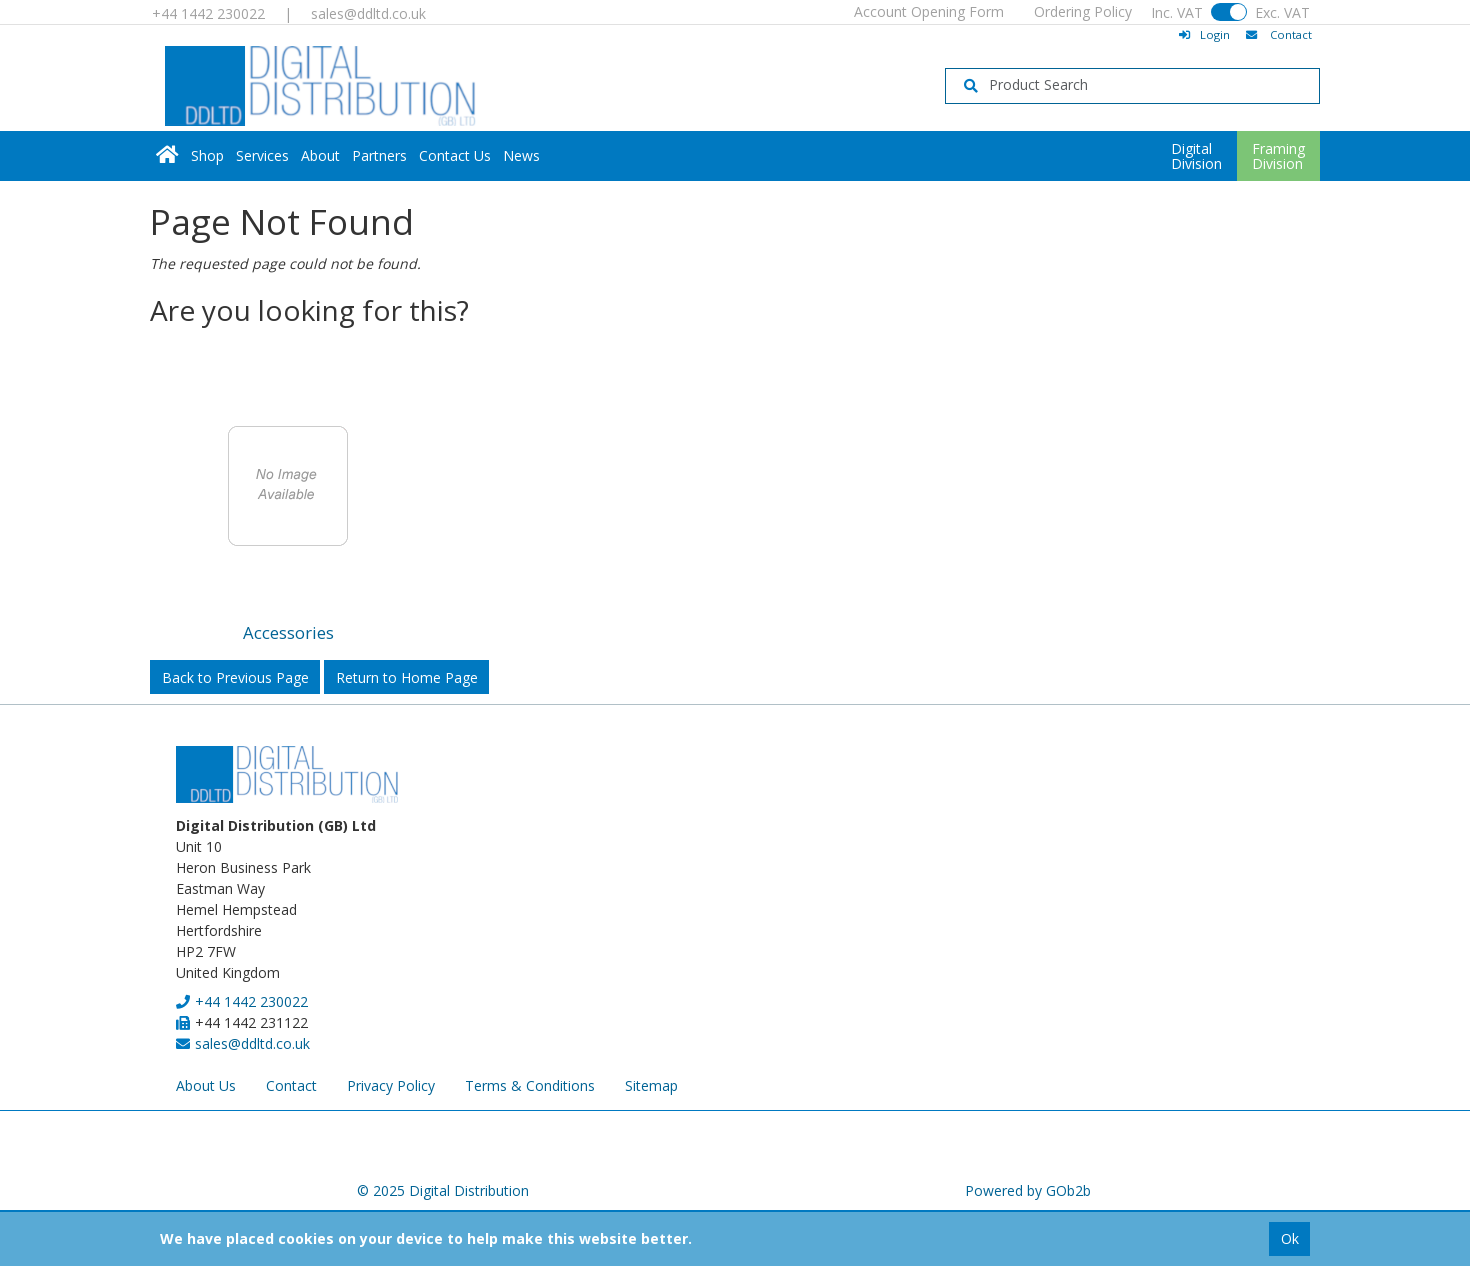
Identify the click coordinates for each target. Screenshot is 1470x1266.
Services (262, 155)
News (521, 155)
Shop (207, 155)
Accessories (288, 632)
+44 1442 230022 (208, 13)
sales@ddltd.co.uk (368, 13)
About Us (206, 1085)
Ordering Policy (1083, 11)
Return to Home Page (407, 677)
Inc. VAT (1177, 12)
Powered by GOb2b (1028, 1190)
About (320, 155)
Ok (1290, 1238)
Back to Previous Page (235, 677)
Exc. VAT (1282, 12)
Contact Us (455, 155)
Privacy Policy (391, 1085)
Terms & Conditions (530, 1085)
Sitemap (651, 1085)
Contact (291, 1085)
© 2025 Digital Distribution (443, 1190)
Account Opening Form (929, 11)
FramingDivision (1278, 156)
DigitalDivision (1196, 156)
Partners (379, 155)
